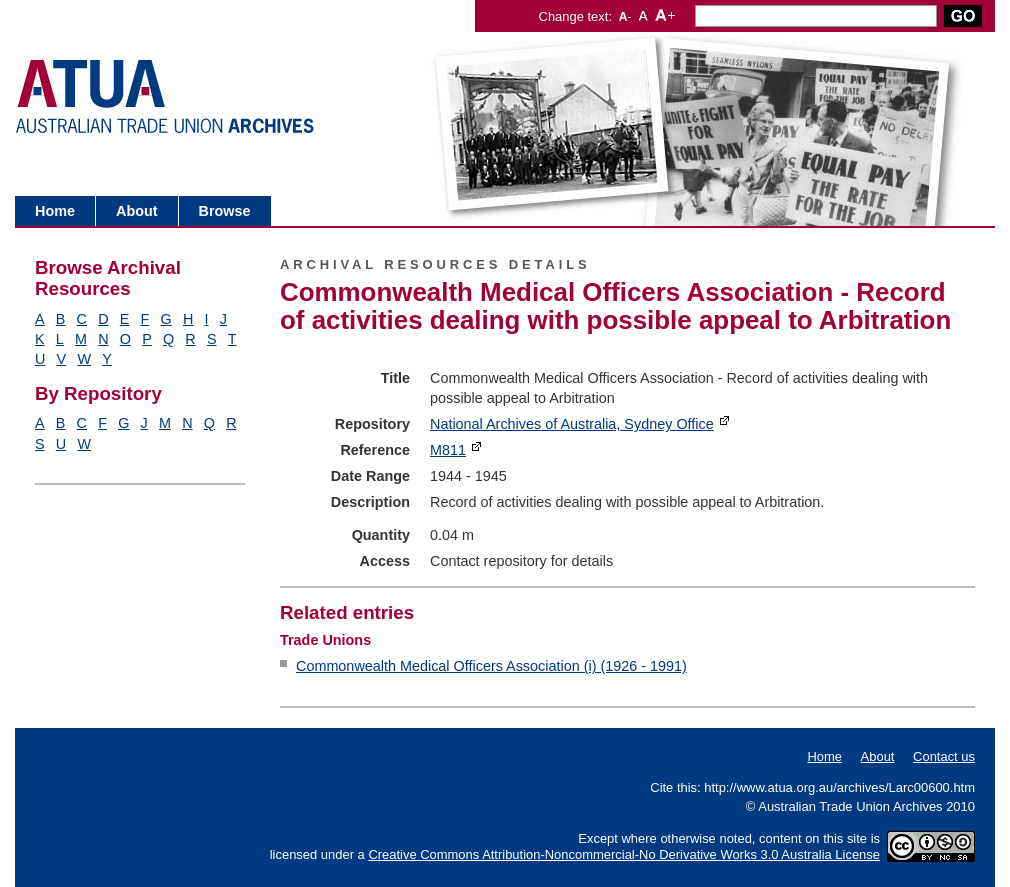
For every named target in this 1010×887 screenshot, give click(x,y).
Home (55, 211)
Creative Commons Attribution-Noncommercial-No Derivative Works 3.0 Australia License (624, 854)
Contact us (944, 756)
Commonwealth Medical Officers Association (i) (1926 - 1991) (491, 666)
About (137, 211)
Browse (225, 211)
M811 (448, 450)
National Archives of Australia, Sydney (572, 424)
